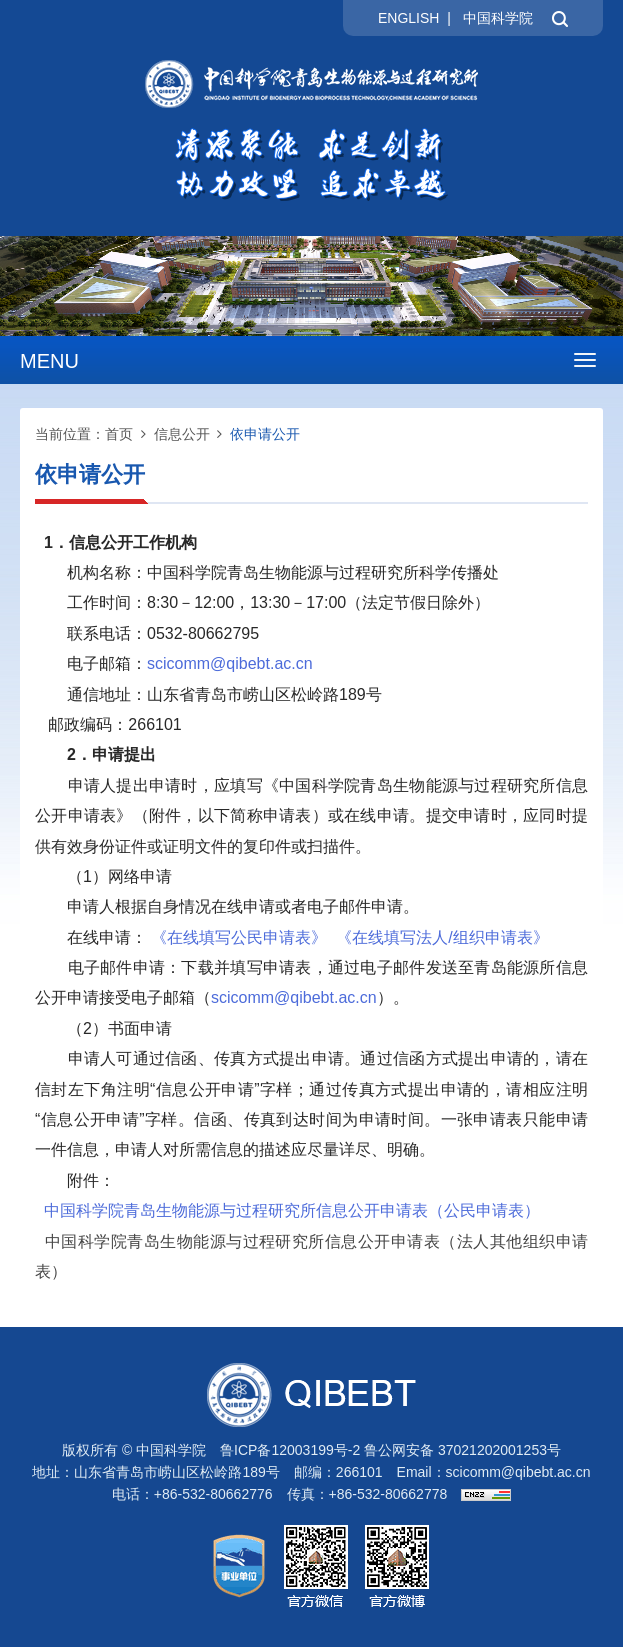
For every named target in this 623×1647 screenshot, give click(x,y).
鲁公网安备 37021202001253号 (462, 1450)
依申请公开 (265, 434)
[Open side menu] (585, 360)
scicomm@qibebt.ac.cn (518, 1472)
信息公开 (182, 434)
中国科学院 (498, 18)
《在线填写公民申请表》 (239, 937)
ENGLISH (408, 18)
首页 (119, 434)
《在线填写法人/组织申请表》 (442, 937)
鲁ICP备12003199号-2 (290, 1450)
